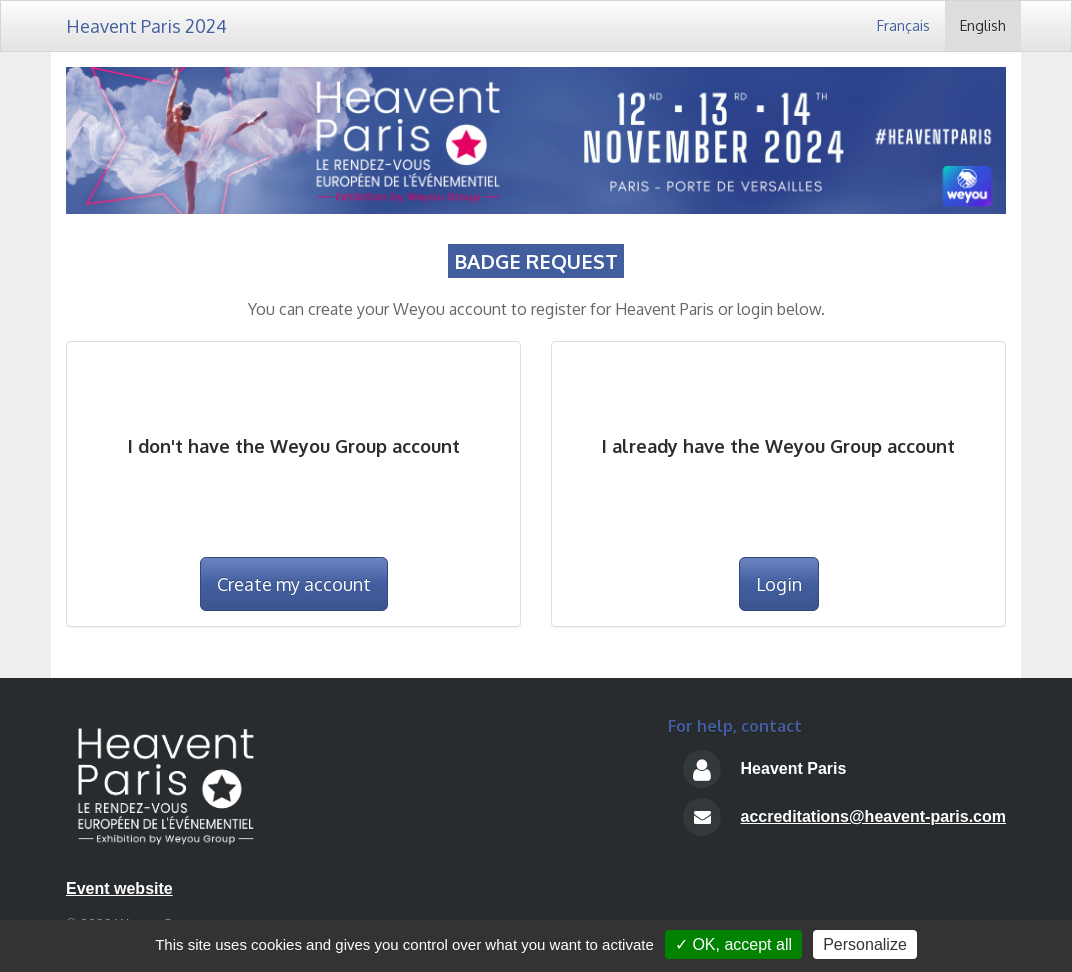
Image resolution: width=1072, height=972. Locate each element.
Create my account (294, 584)
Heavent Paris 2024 (146, 26)
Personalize (865, 944)
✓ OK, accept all (733, 944)
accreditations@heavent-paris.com (873, 816)
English (983, 25)
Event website (119, 888)
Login (779, 584)
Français (903, 25)
